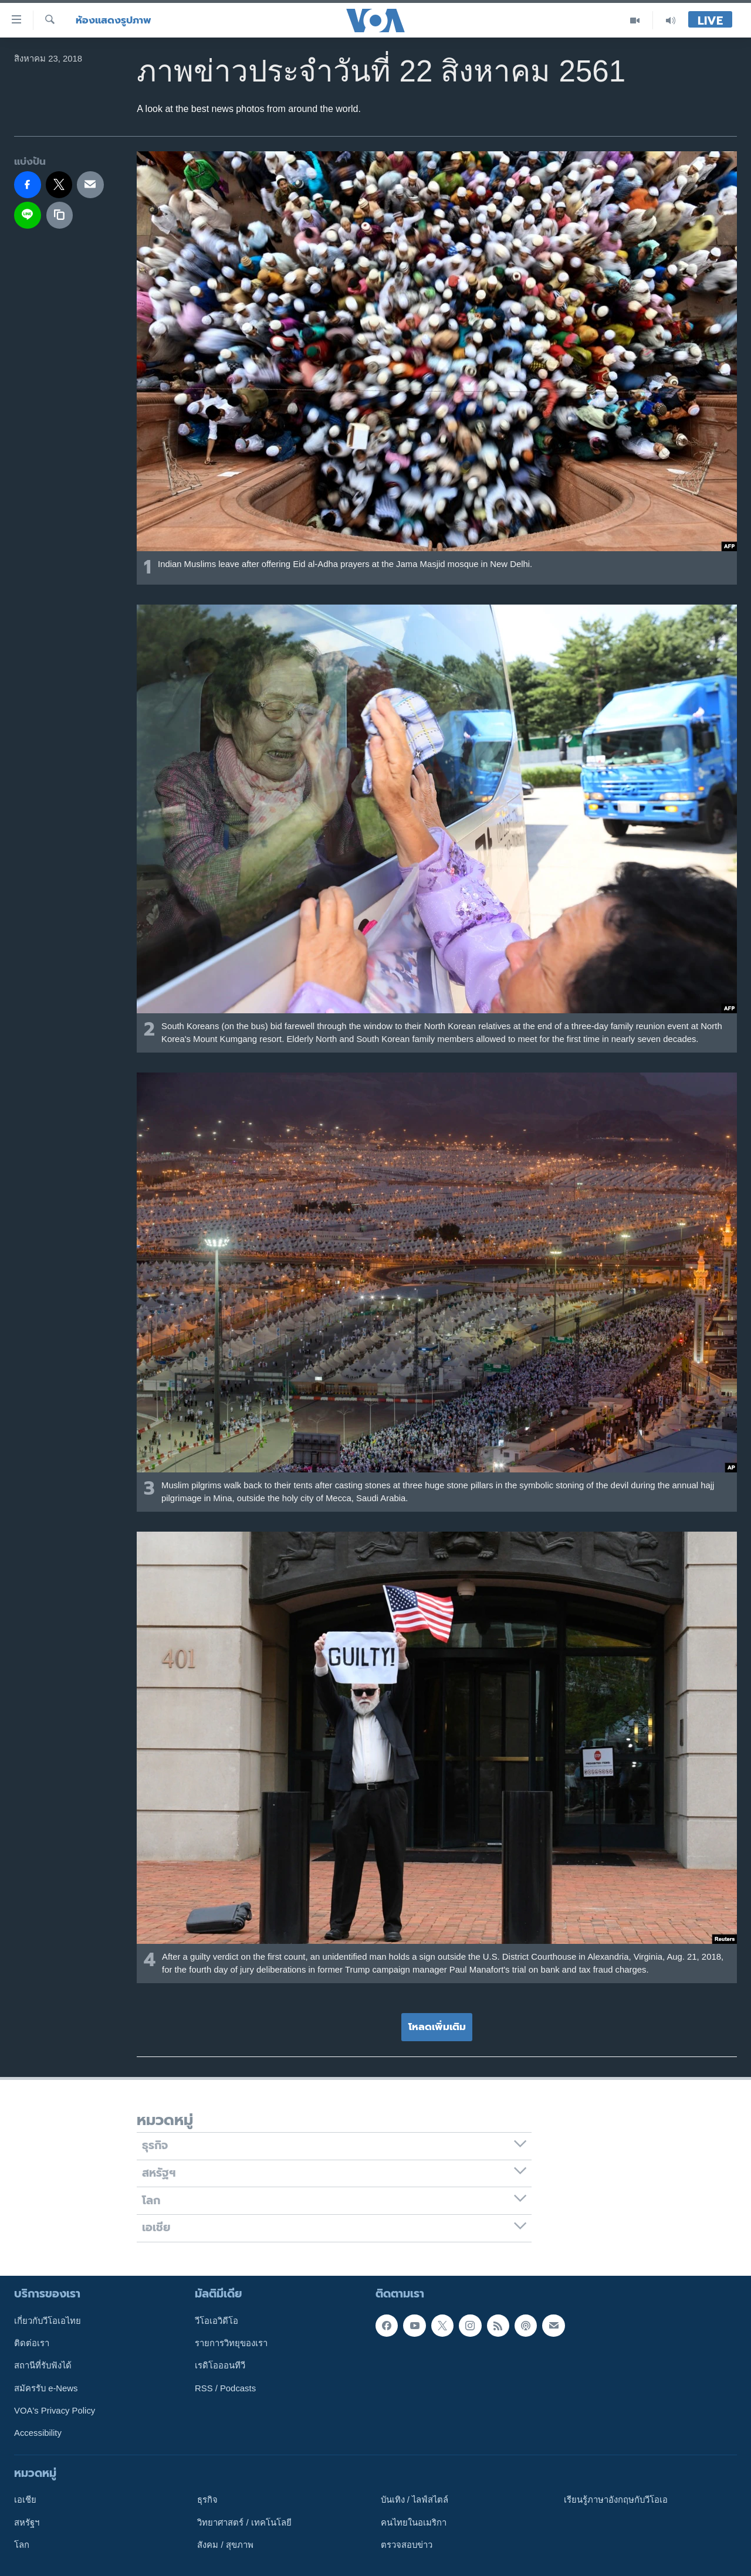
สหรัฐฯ (26, 2522)
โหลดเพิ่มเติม (437, 2026)
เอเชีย (25, 2499)
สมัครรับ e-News (46, 2387)
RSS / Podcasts (225, 2387)
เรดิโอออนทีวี (220, 2365)
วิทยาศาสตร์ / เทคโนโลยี (244, 2522)
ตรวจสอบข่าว (406, 2545)
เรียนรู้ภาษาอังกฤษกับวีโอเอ (616, 2499)
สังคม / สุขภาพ (225, 2545)
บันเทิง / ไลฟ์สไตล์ (414, 2499)
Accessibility (38, 2433)
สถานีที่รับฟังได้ (43, 2365)
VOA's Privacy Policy (54, 2410)
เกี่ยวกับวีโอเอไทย (47, 2320)
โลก (21, 2545)
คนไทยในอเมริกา (413, 2522)
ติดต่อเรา (31, 2343)
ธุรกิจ (207, 2499)
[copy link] (59, 215)
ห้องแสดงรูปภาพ (113, 20)
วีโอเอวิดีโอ (216, 2320)
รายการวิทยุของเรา (231, 2343)
